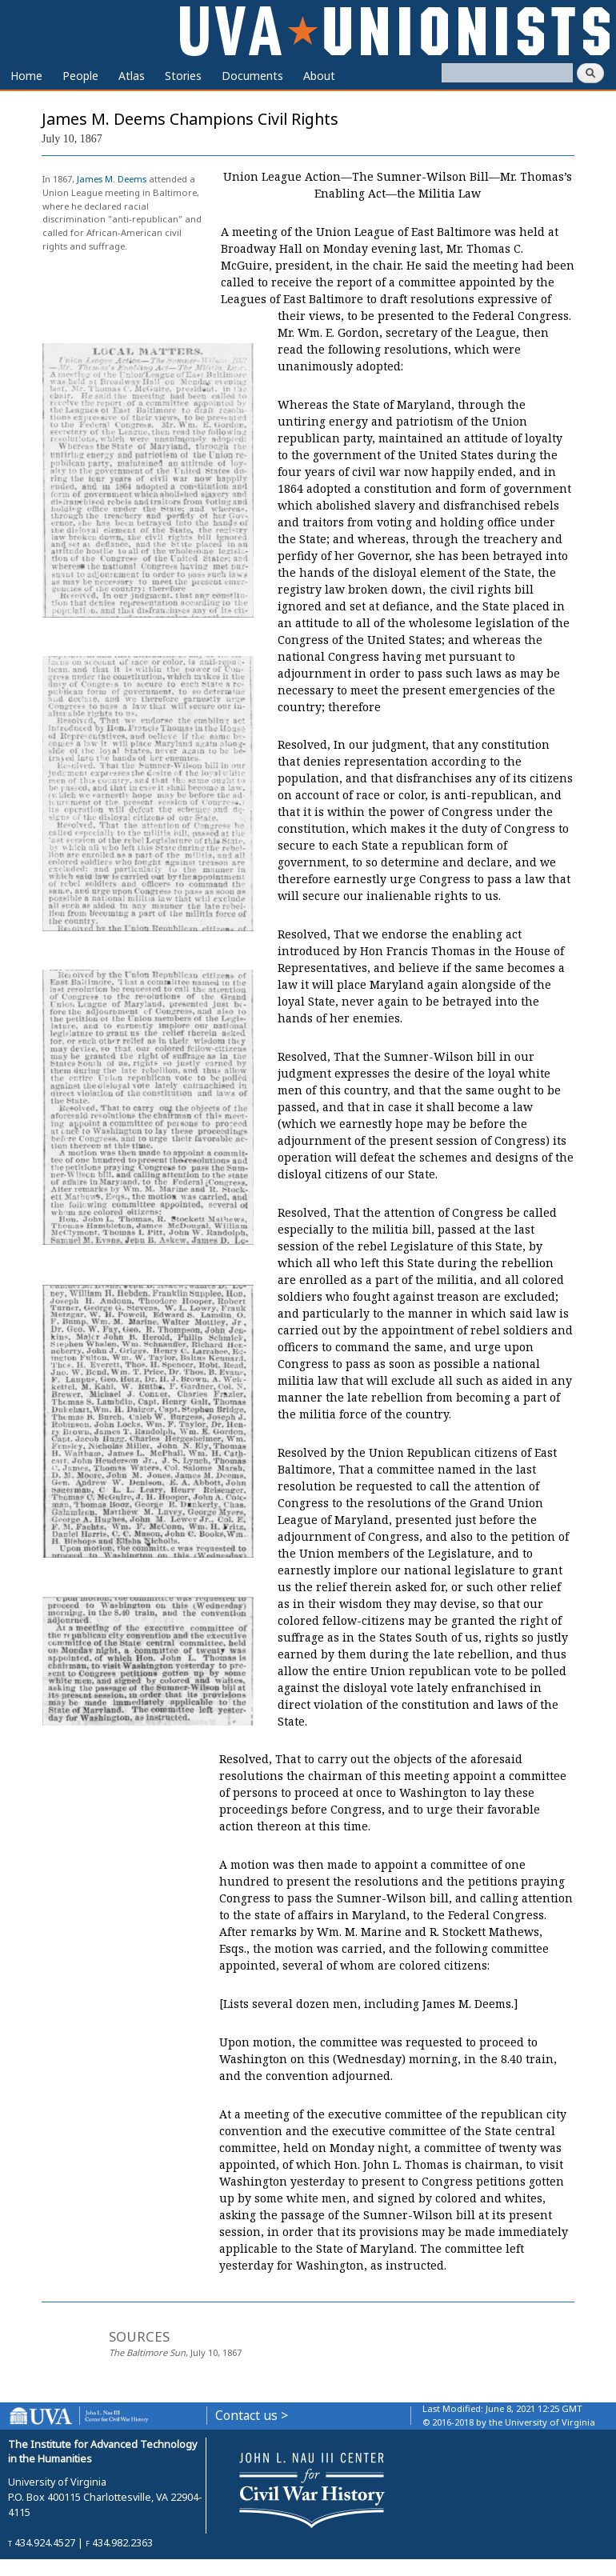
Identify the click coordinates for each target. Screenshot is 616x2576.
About (319, 75)
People (80, 75)
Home (26, 75)
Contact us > (251, 2415)
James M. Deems (111, 179)
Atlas (131, 75)
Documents (252, 75)
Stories (183, 75)
